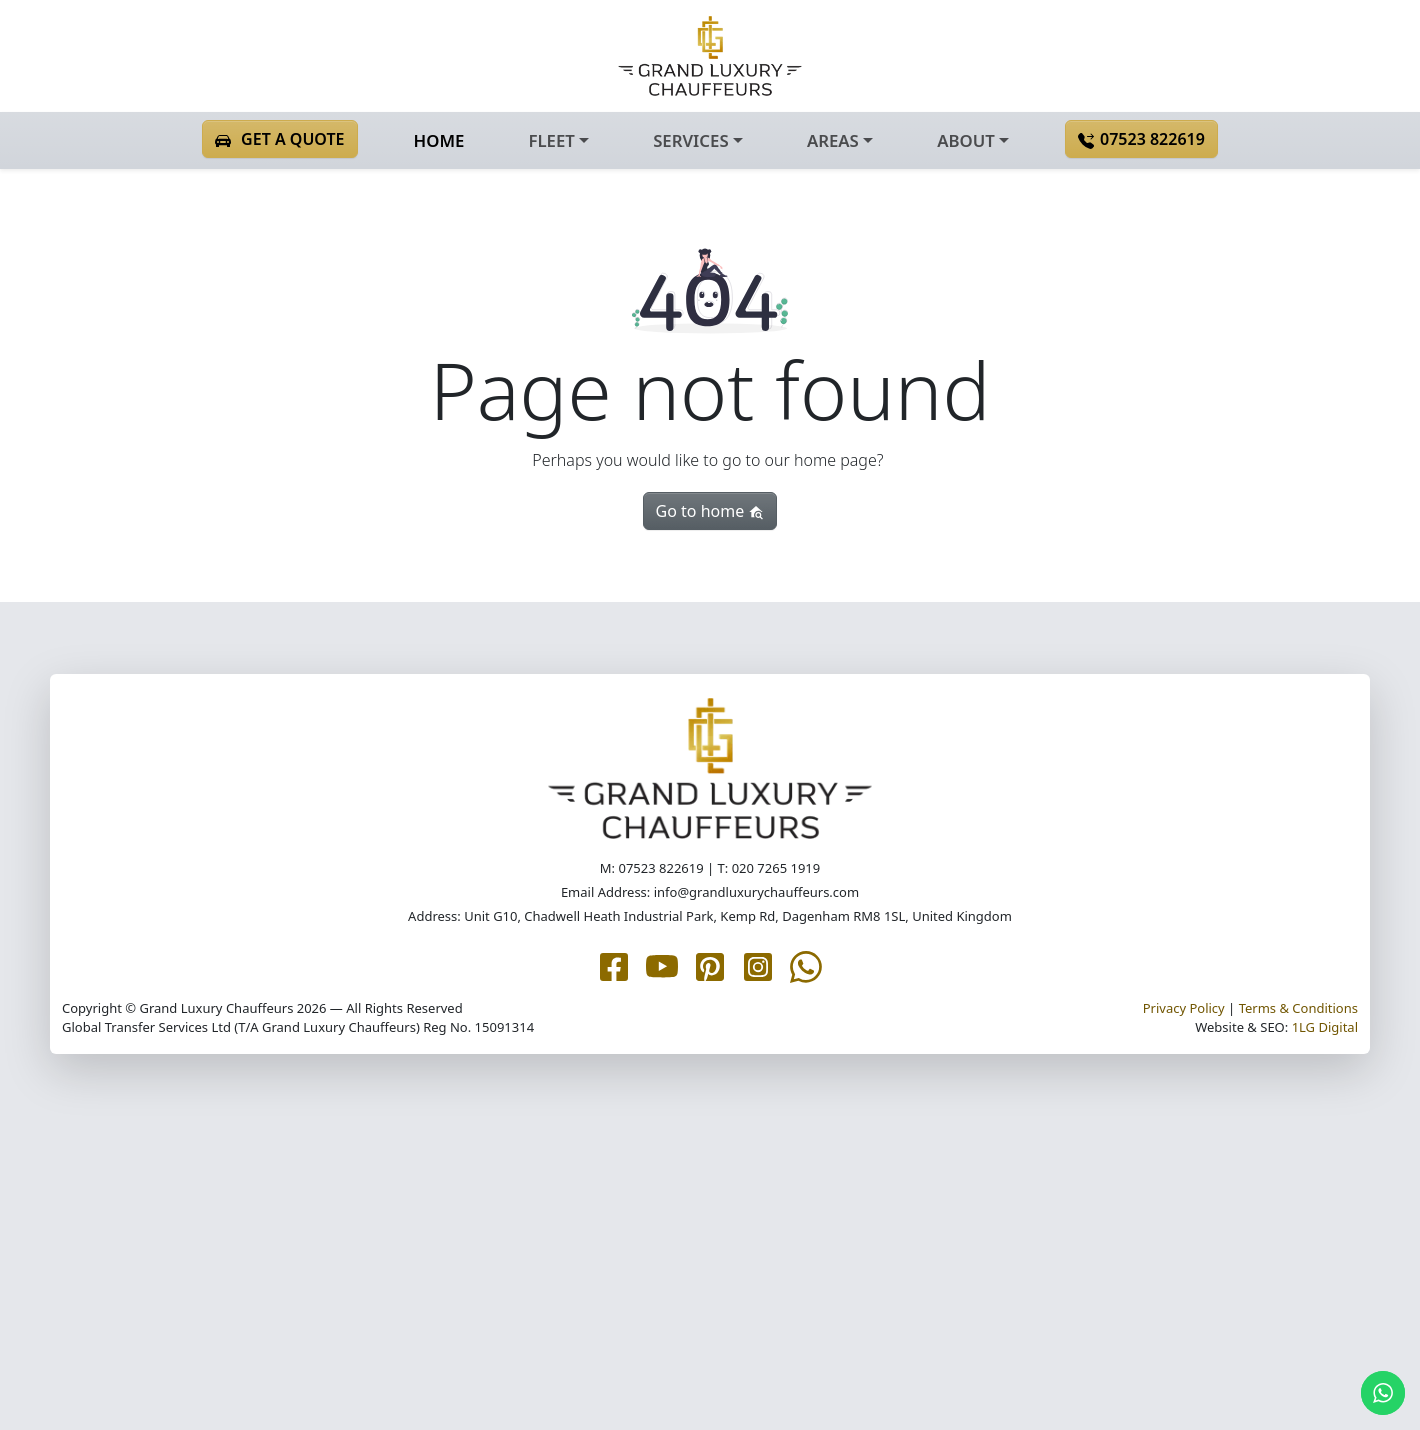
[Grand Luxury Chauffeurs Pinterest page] (710, 965)
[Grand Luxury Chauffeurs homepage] (710, 56)
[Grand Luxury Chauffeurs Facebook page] (614, 965)
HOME (439, 140)
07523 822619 (1141, 139)
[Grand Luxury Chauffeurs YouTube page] (662, 965)
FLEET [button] (551, 140)
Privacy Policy (1184, 1008)
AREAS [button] (833, 140)
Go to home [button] (710, 511)
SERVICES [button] (690, 140)
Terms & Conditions (1298, 1008)
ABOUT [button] (966, 140)
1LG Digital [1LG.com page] (1325, 1027)
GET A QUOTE (279, 139)
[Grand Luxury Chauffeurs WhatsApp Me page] (806, 965)
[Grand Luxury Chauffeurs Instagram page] (758, 965)
